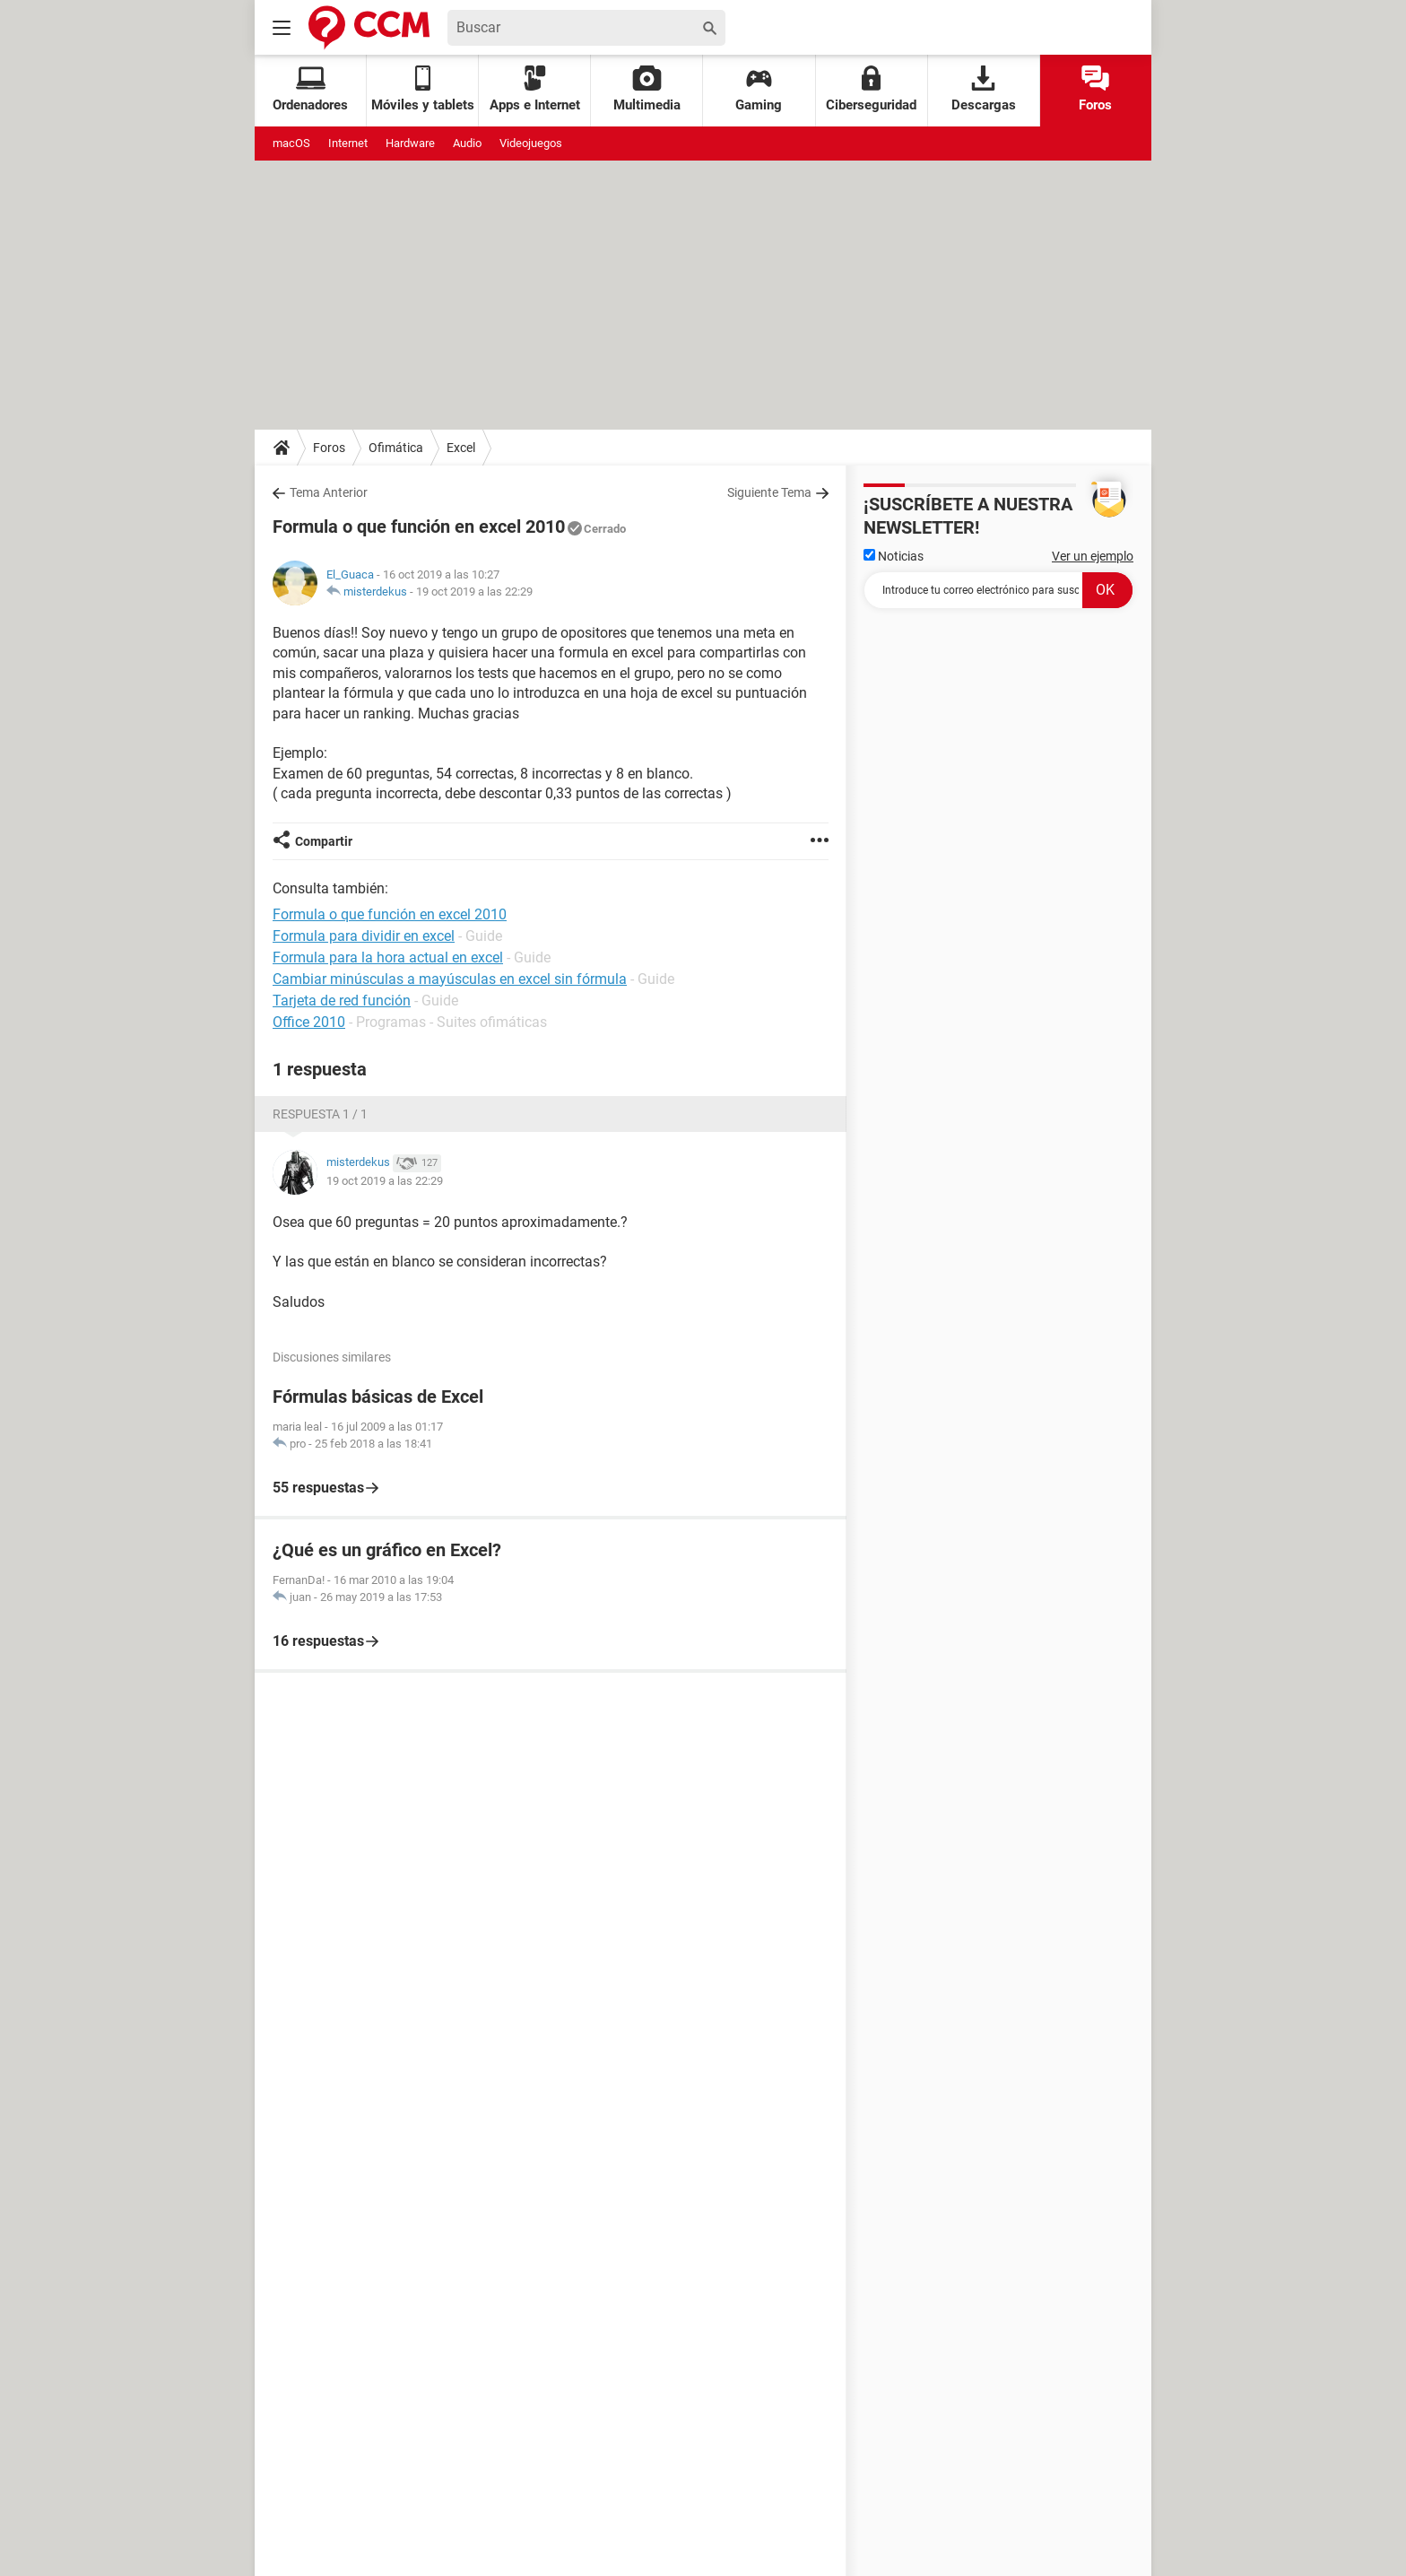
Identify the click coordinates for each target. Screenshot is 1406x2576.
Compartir (323, 841)
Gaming (758, 89)
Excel (461, 447)
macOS (291, 143)
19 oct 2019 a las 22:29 (474, 591)
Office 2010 (309, 1022)
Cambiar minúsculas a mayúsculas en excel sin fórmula (450, 979)
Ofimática (396, 447)
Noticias (894, 556)
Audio (467, 143)
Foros (1095, 89)
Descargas (983, 89)
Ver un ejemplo (1092, 556)
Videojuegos (530, 143)
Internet (348, 143)
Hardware (410, 143)
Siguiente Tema (769, 492)
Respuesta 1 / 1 (320, 1114)
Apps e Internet (535, 89)
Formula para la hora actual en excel (388, 957)
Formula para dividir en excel (364, 935)
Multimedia (647, 89)
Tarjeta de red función (342, 1000)
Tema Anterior (329, 492)
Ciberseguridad (871, 89)
